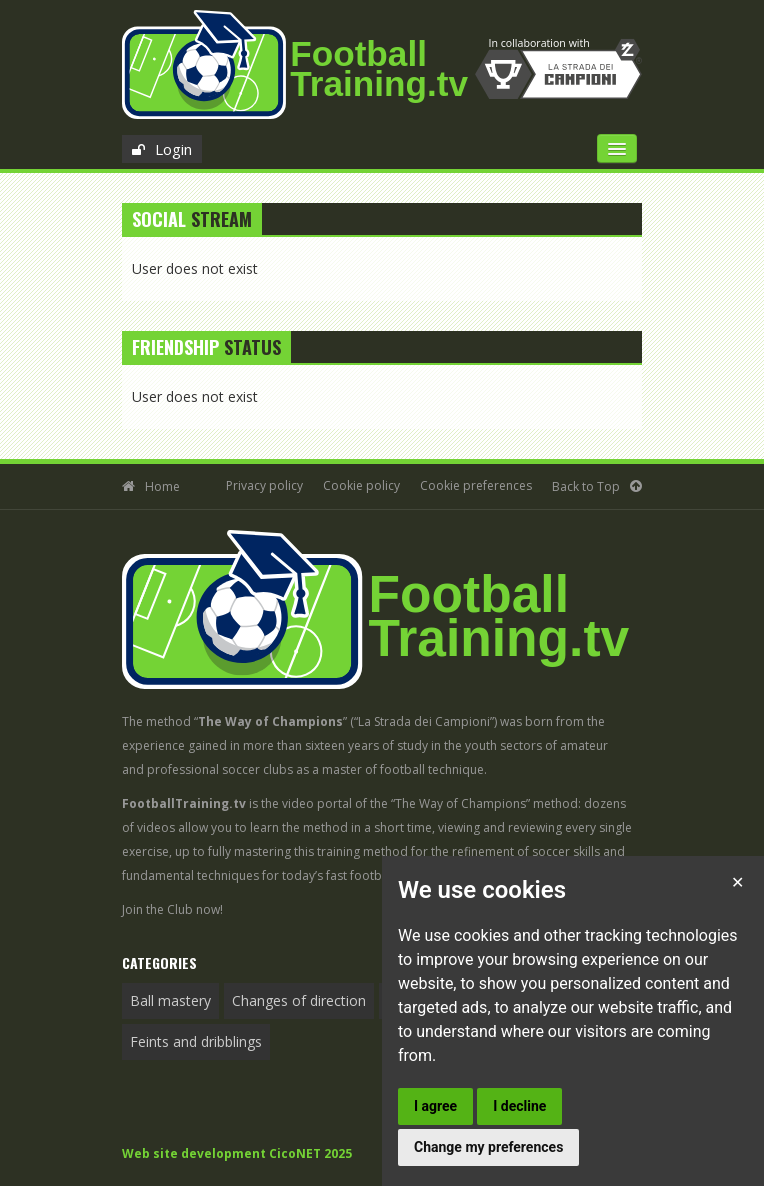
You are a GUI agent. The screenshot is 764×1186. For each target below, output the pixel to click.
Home (162, 486)
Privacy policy (264, 485)
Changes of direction (299, 1000)
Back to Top (586, 486)
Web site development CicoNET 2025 (237, 1153)
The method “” (234, 721)
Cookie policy (361, 485)
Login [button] (173, 149)
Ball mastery (170, 1000)
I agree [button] (435, 1106)
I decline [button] (519, 1106)
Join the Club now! (172, 909)
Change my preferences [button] (488, 1147)
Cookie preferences (476, 485)
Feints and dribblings (196, 1041)
